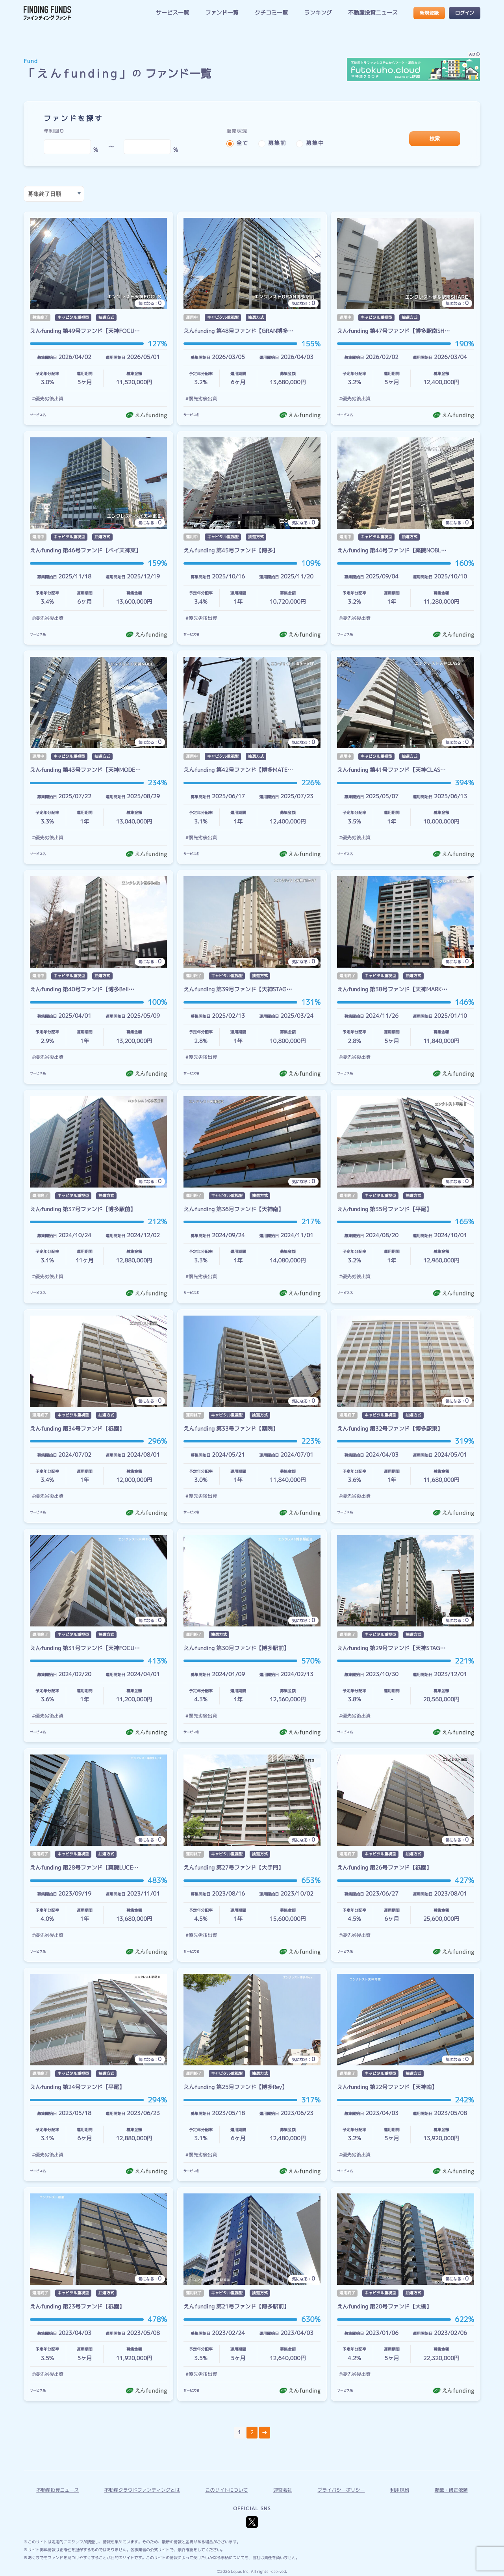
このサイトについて (226, 2490)
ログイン (464, 12)
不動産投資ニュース (373, 13)
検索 (435, 138)
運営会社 (282, 2490)
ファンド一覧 (221, 13)
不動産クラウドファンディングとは (142, 2490)
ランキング (318, 13)
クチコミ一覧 (271, 13)
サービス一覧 (172, 13)
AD (474, 54)
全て (242, 143)
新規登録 (429, 12)
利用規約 (399, 2490)
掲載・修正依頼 (451, 2490)
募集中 (315, 143)
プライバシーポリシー (341, 2490)
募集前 (277, 143)
